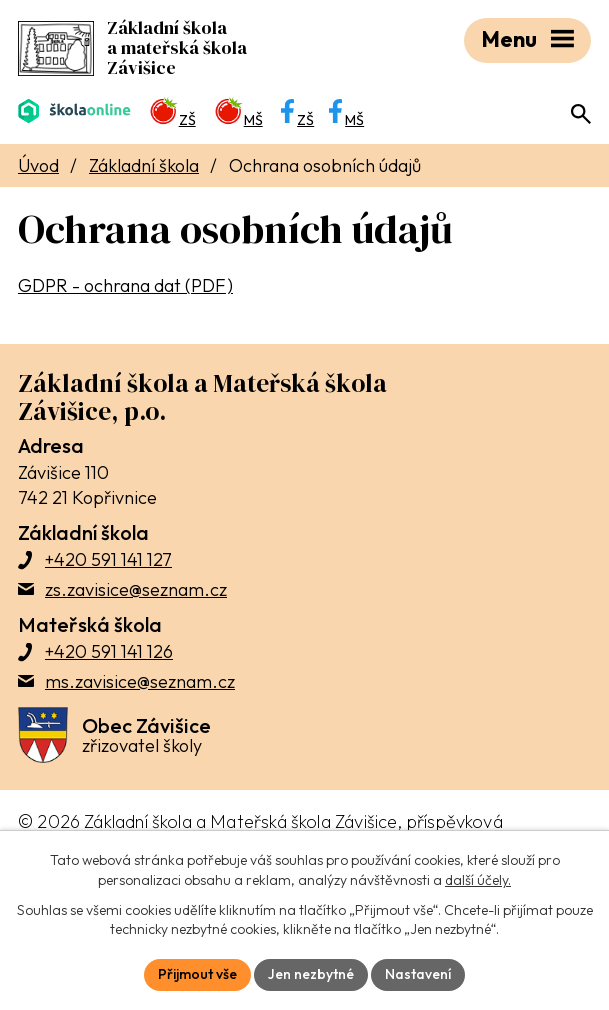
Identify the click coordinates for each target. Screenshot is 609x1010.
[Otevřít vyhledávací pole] (581, 114)
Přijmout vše (197, 974)
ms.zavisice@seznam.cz (140, 681)
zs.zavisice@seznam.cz (136, 589)
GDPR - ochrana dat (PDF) (125, 285)
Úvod (38, 165)
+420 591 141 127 (108, 559)
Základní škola (144, 165)
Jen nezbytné (311, 974)
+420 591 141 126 (109, 651)
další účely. (478, 880)
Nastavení (418, 974)
